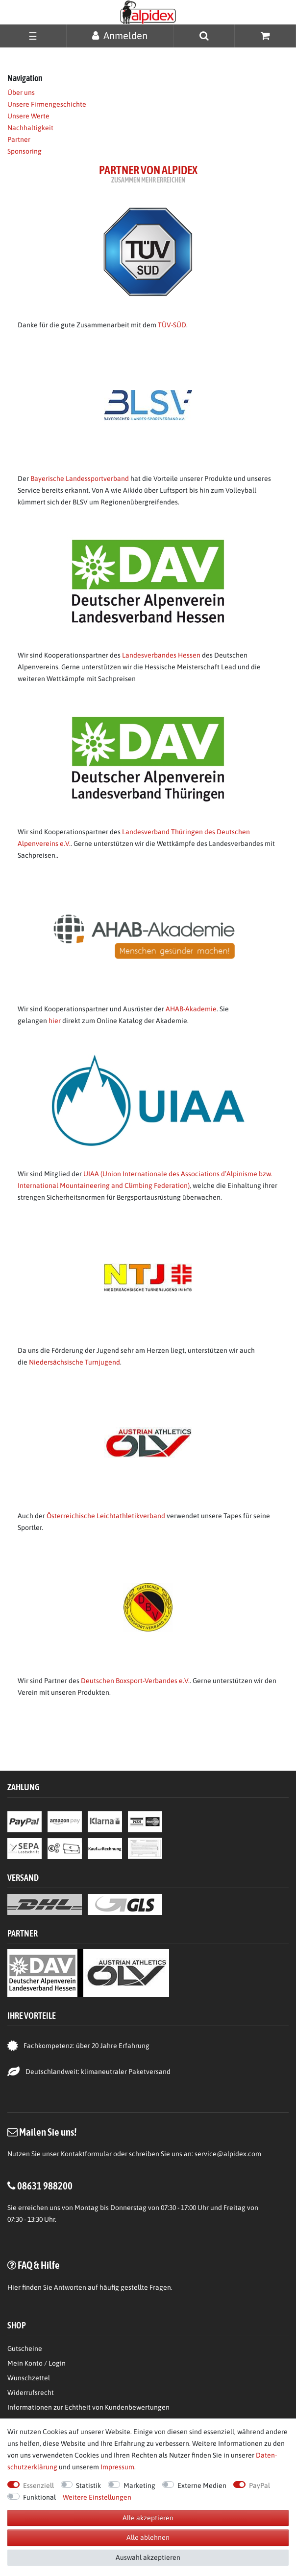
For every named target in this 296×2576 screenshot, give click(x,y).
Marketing (139, 2485)
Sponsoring (24, 151)
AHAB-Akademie (191, 1009)
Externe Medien (201, 2485)
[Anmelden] (120, 35)
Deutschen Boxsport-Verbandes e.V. (135, 1681)
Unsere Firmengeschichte (46, 104)
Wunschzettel (28, 2378)
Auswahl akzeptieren (148, 2557)
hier (55, 1021)
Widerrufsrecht (30, 2392)
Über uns (21, 92)
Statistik (88, 2485)
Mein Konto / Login (36, 2363)
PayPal (259, 2485)
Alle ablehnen (148, 2537)
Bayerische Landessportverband (79, 478)
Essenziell (38, 2485)
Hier (14, 2287)
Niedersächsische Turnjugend (74, 1362)
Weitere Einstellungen (97, 2497)
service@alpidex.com (228, 2154)
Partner (18, 139)
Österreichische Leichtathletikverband (106, 1516)
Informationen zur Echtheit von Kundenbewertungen (88, 2407)
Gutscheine (24, 2348)
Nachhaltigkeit (30, 128)
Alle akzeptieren (148, 2518)
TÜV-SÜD (172, 325)
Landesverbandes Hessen (161, 655)
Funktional (39, 2497)
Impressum (117, 2467)
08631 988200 (45, 2185)
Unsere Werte (28, 116)
